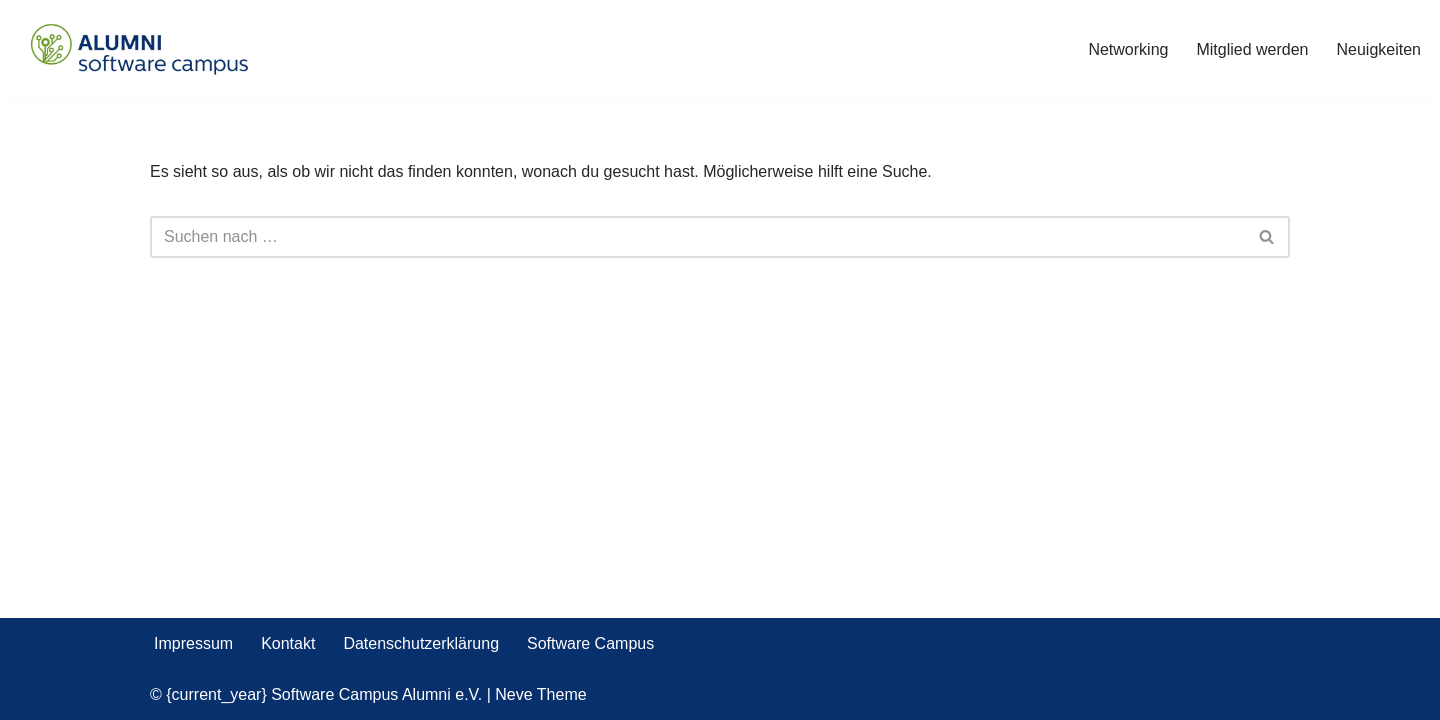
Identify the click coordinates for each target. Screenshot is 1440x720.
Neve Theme (540, 694)
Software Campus (590, 643)
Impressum (193, 643)
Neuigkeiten (1379, 49)
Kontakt (288, 643)
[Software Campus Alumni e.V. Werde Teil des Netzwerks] (140, 49)
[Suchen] (697, 237)
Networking (1128, 49)
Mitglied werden (1252, 49)
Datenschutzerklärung (421, 643)
